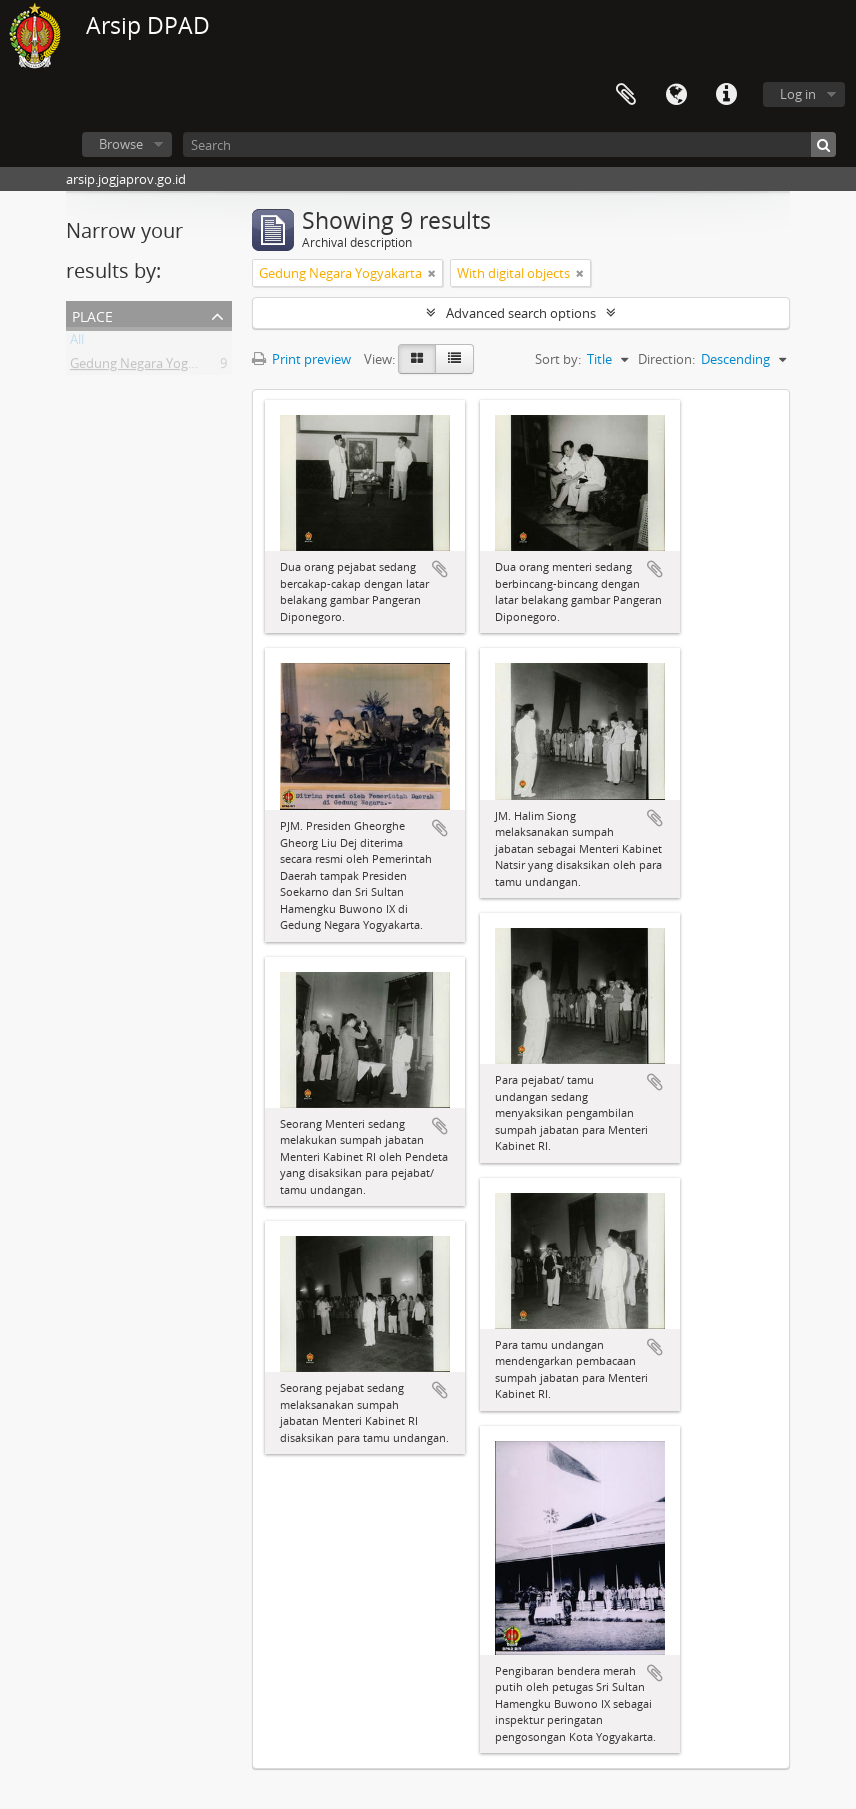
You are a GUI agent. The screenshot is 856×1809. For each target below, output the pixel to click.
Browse (121, 144)
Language (676, 95)
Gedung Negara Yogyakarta (151, 367)
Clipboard (626, 95)
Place (92, 314)
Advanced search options (521, 313)
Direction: (666, 359)
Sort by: (558, 359)
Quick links (726, 95)
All (77, 343)
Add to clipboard (440, 569)
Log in (798, 94)
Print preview (301, 359)
